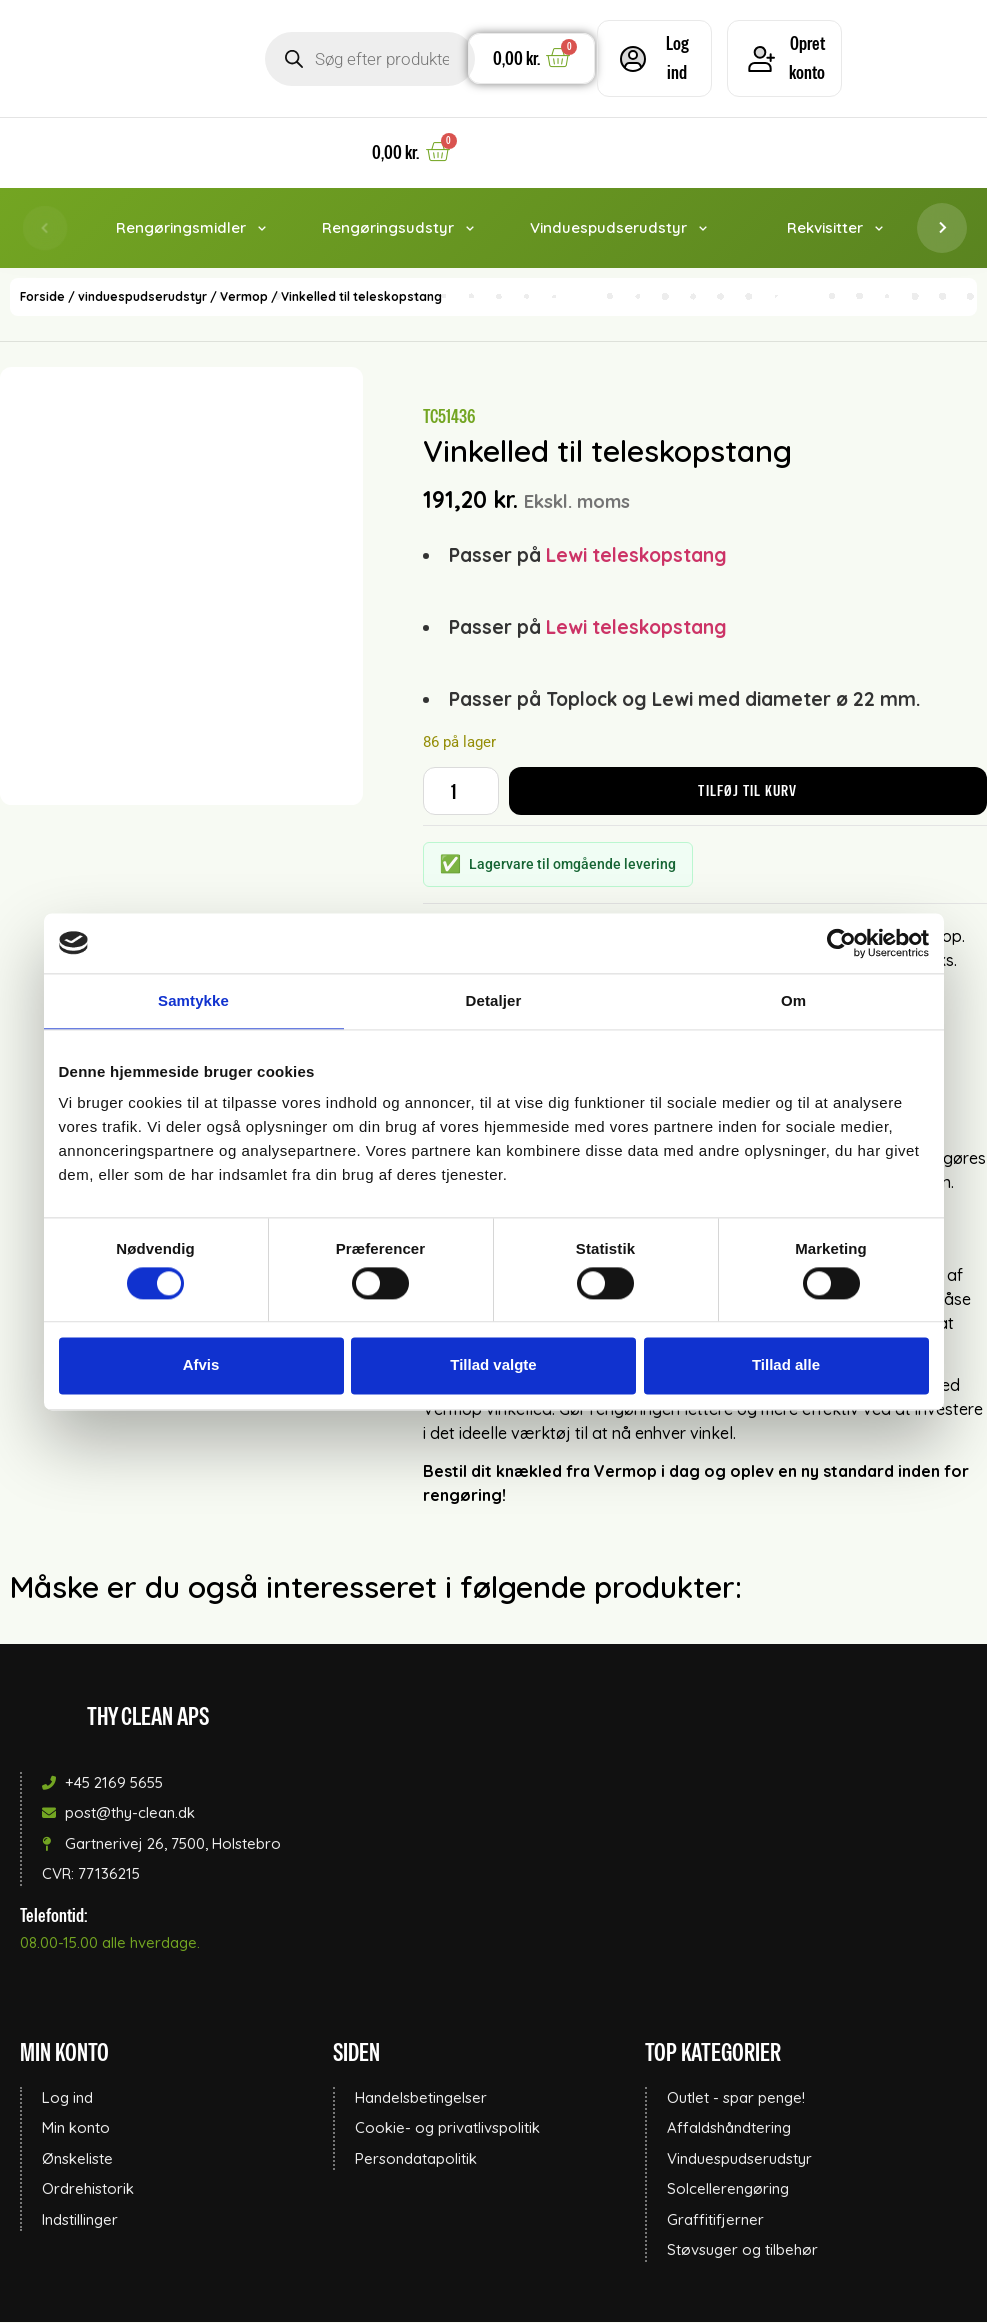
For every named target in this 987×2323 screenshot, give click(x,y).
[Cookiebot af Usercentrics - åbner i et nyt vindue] (841, 943)
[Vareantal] (461, 792)
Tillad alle (786, 1365)
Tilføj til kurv (747, 791)
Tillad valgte (493, 1365)
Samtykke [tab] (193, 1000)
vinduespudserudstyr (142, 298)
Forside (42, 298)
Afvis (201, 1365)
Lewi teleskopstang (636, 556)
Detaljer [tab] (494, 1000)
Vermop (244, 298)
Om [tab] (793, 1000)
